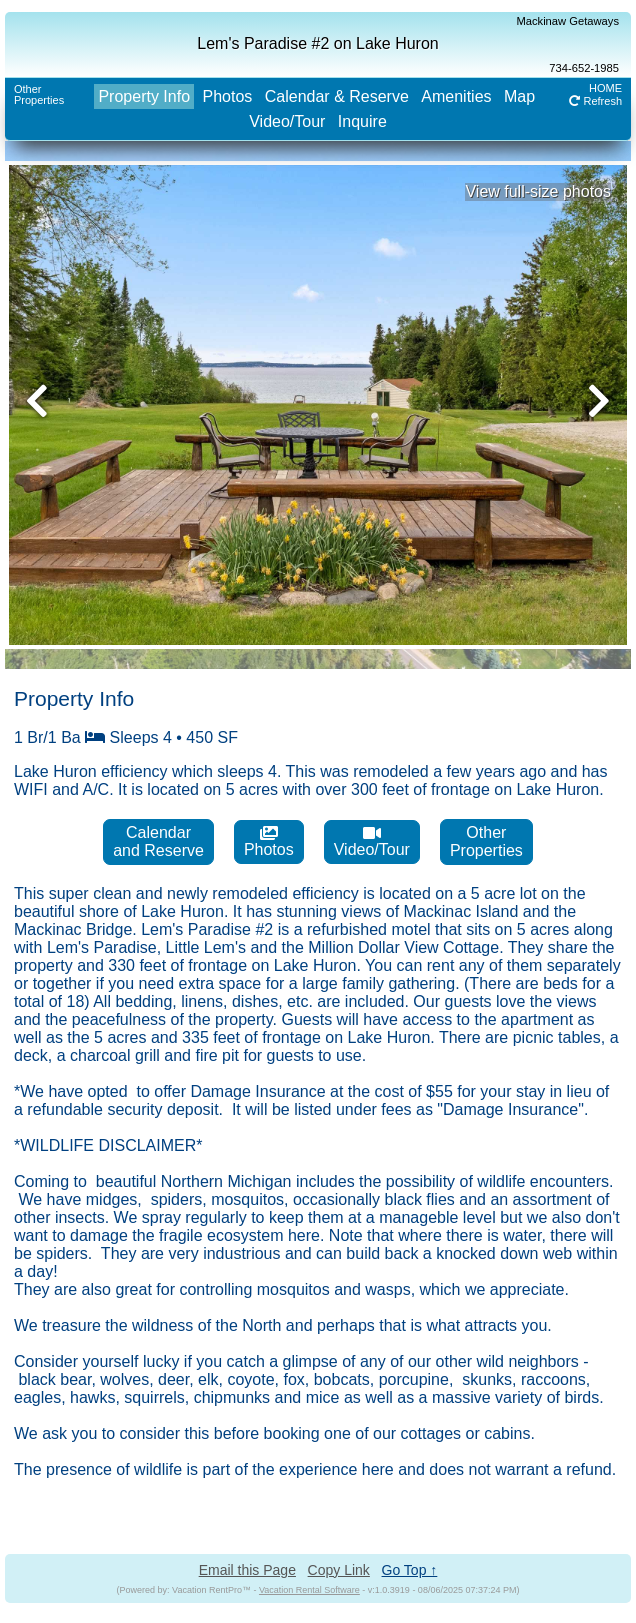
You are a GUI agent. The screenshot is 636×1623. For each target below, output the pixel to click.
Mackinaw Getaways (567, 21)
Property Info (144, 96)
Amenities (456, 96)
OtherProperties (39, 94)
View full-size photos (538, 191)
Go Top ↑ (410, 1570)
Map (519, 96)
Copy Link (339, 1570)
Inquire (362, 121)
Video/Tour (287, 121)
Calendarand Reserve (158, 841)
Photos (228, 96)
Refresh (595, 101)
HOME (605, 88)
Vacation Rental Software (309, 1590)
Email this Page (247, 1570)
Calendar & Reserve (337, 96)
